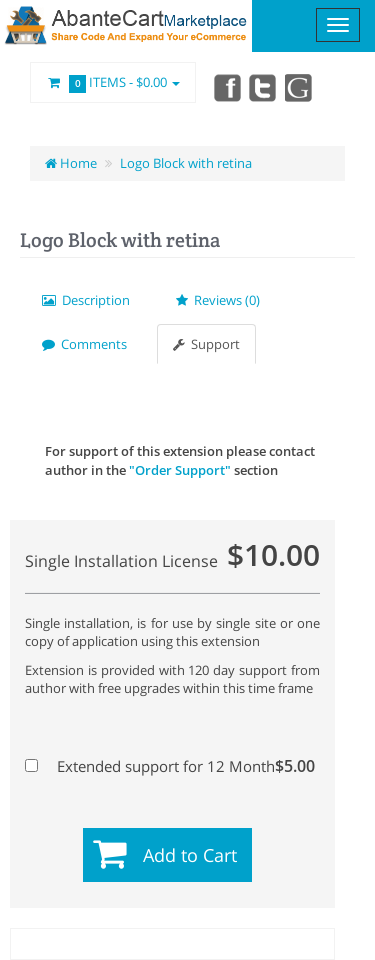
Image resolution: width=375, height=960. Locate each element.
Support (206, 344)
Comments (84, 344)
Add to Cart (190, 855)
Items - (113, 83)
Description (86, 300)
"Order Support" (180, 470)
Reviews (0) (218, 300)
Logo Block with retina (186, 163)
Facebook (226, 87)
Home (71, 163)
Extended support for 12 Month (170, 766)
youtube (300, 87)
